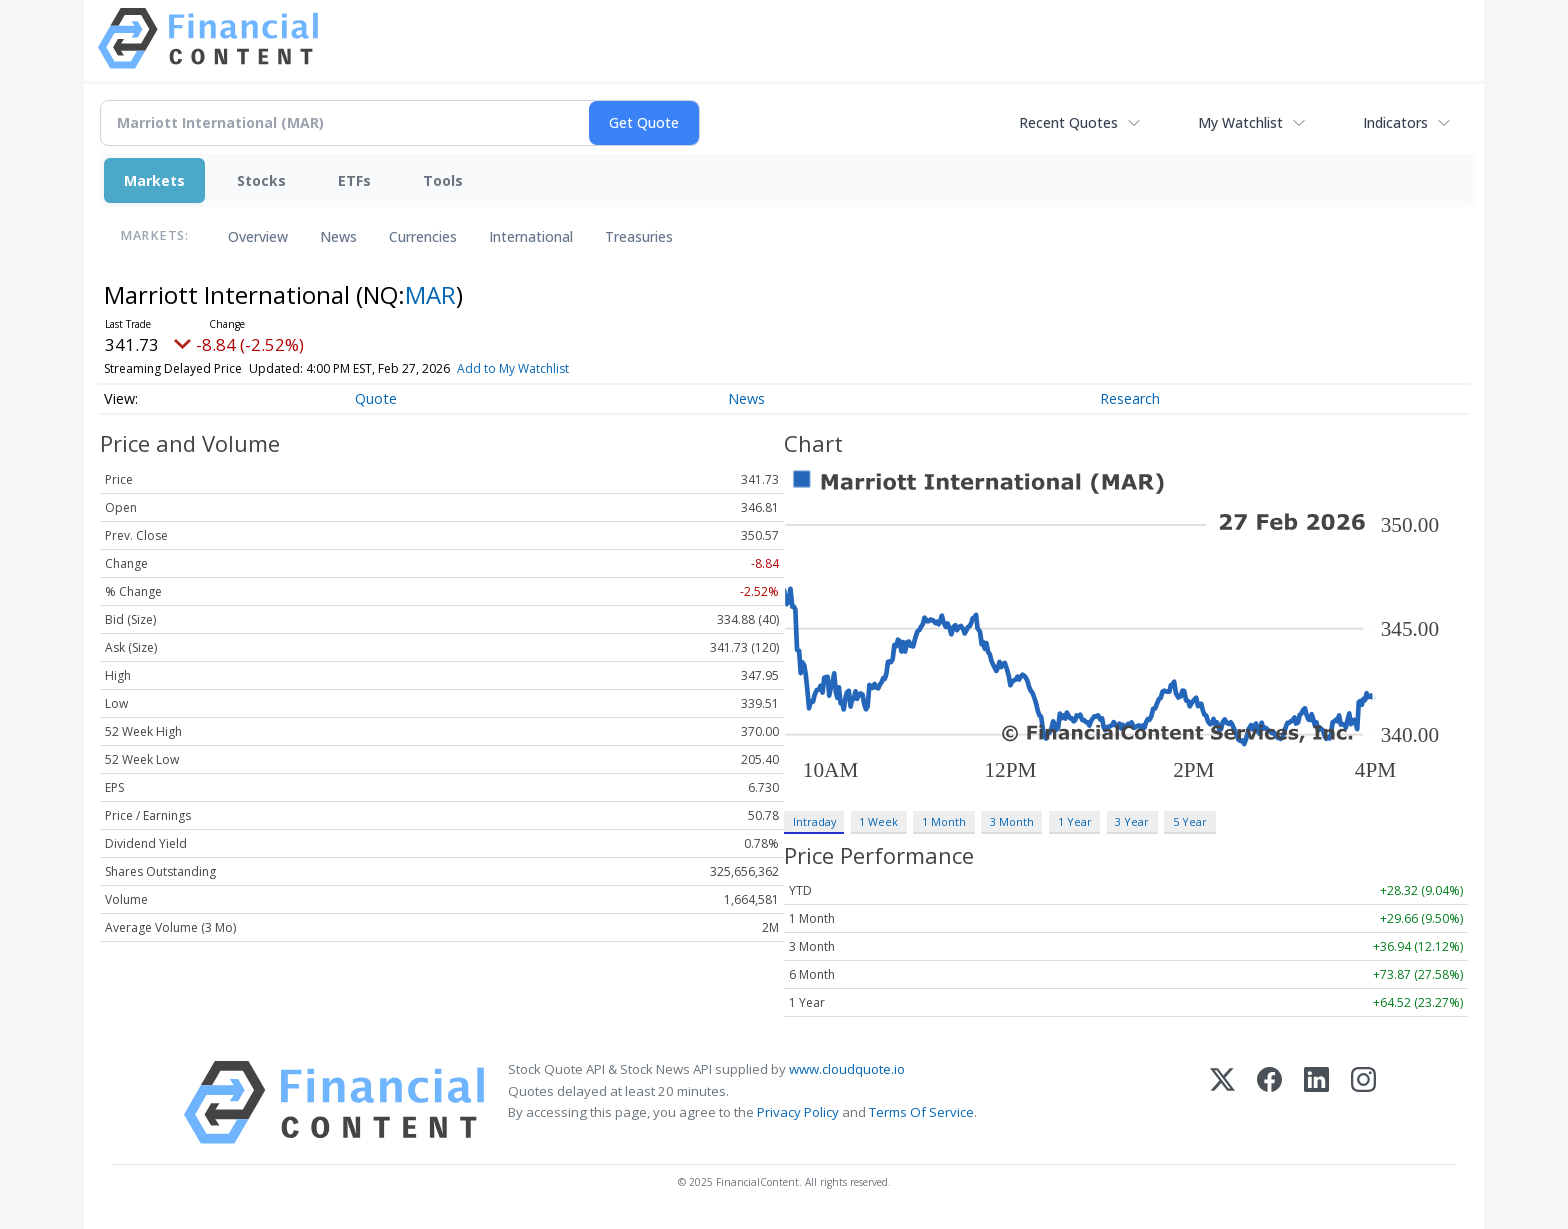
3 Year (1132, 821)
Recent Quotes (1068, 122)
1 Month (944, 821)
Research (1130, 398)
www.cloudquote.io (847, 1069)
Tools (443, 180)
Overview (258, 236)
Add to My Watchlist (513, 368)
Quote (376, 398)
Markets (154, 180)
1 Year (1075, 821)
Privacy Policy (798, 1112)
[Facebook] (1269, 1102)
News (338, 236)
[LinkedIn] (1316, 1102)
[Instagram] (1363, 1102)
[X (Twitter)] (1222, 1102)
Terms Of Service (921, 1112)
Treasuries (639, 236)
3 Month (1012, 821)
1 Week (878, 821)
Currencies (423, 236)
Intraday (814, 821)
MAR (430, 294)
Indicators (1395, 122)
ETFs (354, 180)
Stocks (261, 180)
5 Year (1190, 821)
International (531, 236)
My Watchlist (1240, 122)
